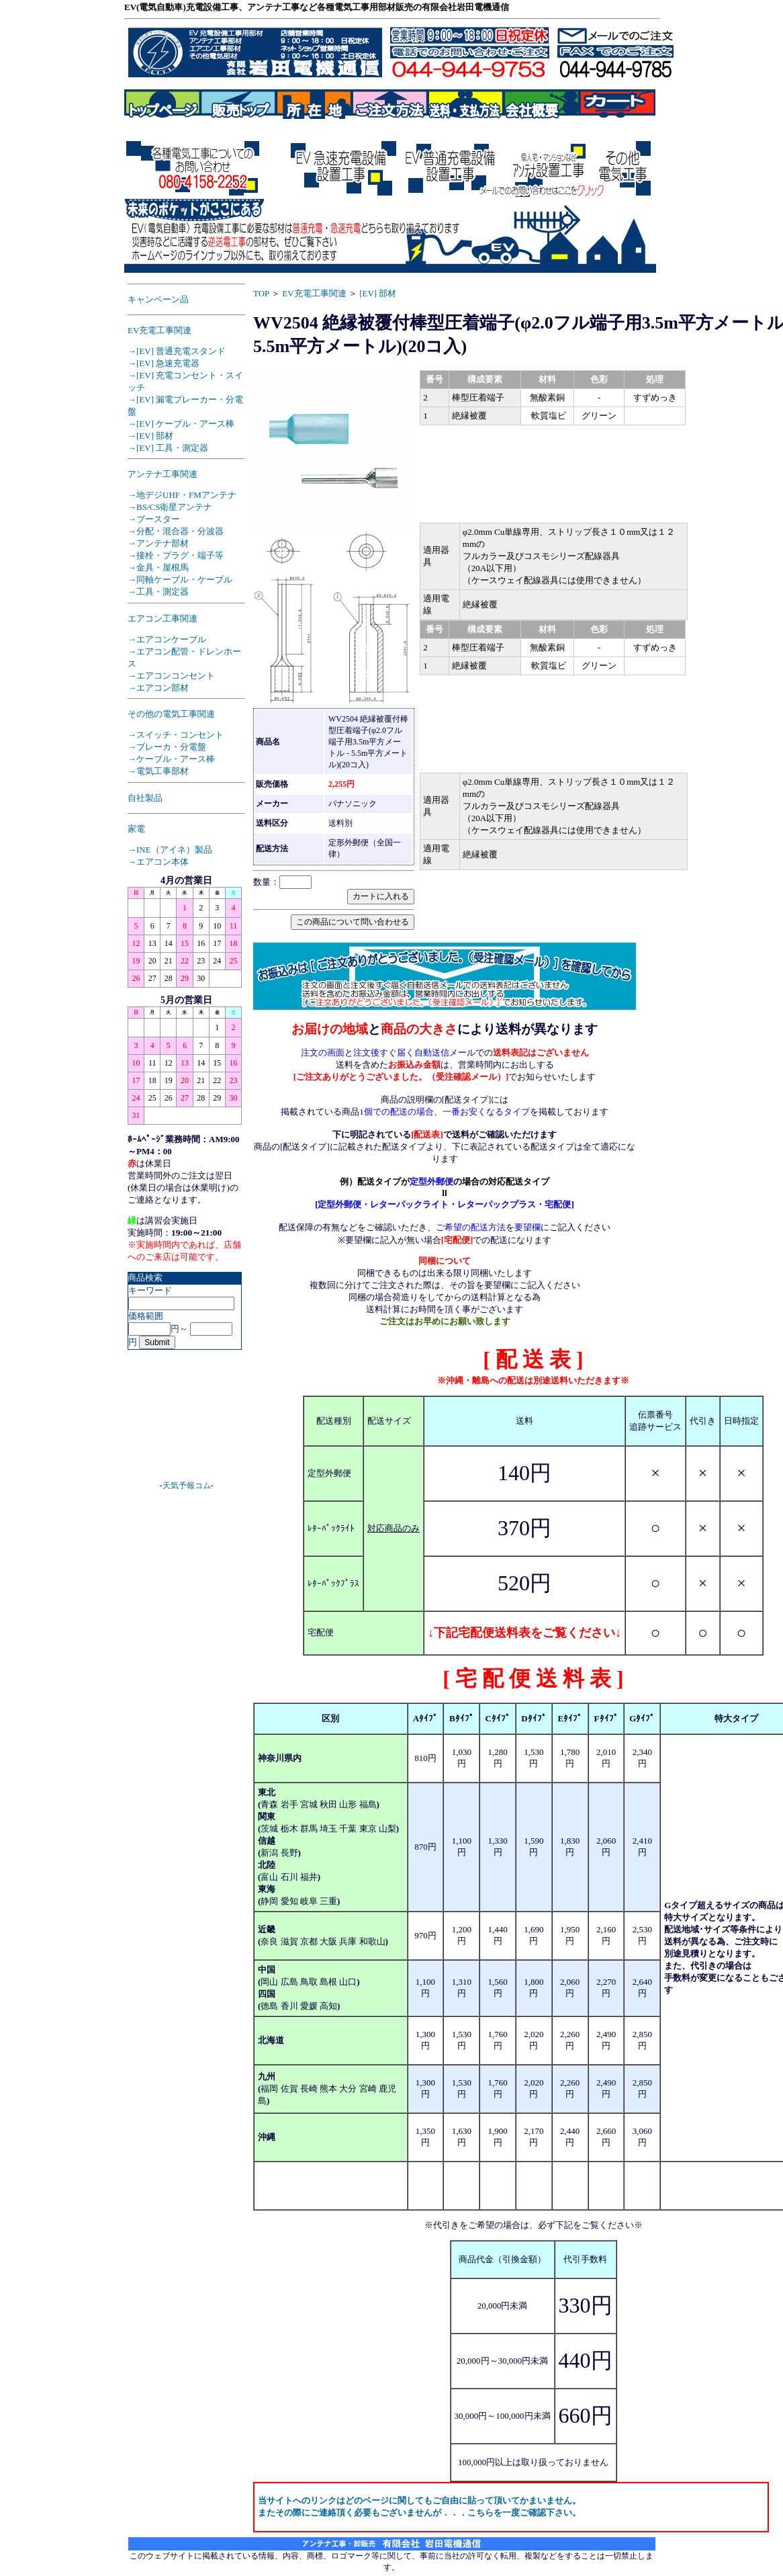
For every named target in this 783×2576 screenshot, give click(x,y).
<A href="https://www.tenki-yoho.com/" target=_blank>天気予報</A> (186, 1419)
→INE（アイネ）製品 (170, 850)
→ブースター (154, 519)
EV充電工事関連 (159, 330)
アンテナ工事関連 (162, 474)
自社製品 (145, 798)
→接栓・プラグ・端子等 (176, 555)
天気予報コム (187, 1485)
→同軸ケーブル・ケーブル (180, 579)
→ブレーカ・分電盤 (167, 747)
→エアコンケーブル (167, 639)
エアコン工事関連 (162, 618)
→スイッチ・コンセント (176, 735)
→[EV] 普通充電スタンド (177, 351)
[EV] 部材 (377, 293)
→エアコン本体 (158, 862)
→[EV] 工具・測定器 (168, 448)
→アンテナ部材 (158, 543)
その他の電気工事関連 (171, 714)
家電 (136, 829)
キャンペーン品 (158, 299)
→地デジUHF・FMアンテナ (182, 495)
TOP (261, 293)
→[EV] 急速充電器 (163, 363)
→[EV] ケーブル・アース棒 (181, 424)
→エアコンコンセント (171, 676)
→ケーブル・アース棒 (171, 759)
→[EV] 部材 (150, 436)
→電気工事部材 (158, 771)
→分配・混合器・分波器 (176, 531)
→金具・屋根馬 (158, 567)
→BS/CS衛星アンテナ (170, 507)
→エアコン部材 (158, 688)
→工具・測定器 (158, 592)
